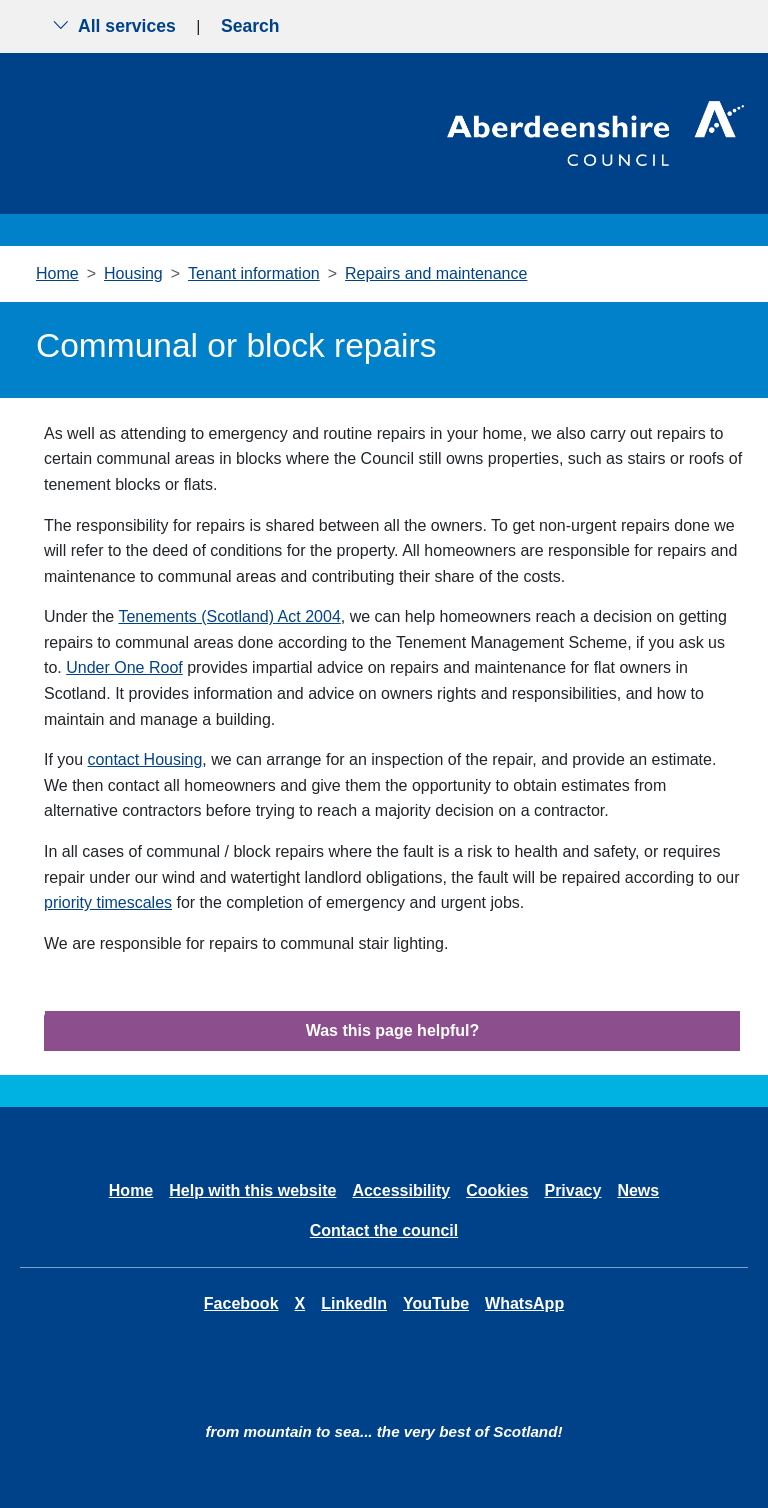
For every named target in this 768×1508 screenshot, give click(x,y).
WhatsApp (524, 1303)
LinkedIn (354, 1303)
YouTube (436, 1303)
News (638, 1190)
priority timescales (108, 902)
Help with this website (252, 1190)
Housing (133, 273)
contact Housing (145, 759)
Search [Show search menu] (250, 26)
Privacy (572, 1190)
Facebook (241, 1303)
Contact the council (384, 1230)
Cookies (497, 1190)
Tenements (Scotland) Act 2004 (229, 616)
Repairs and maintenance (436, 273)
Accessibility (401, 1190)
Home (57, 273)
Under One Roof (124, 667)
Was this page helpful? (393, 1030)
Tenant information (254, 273)
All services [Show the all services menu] (114, 26)
